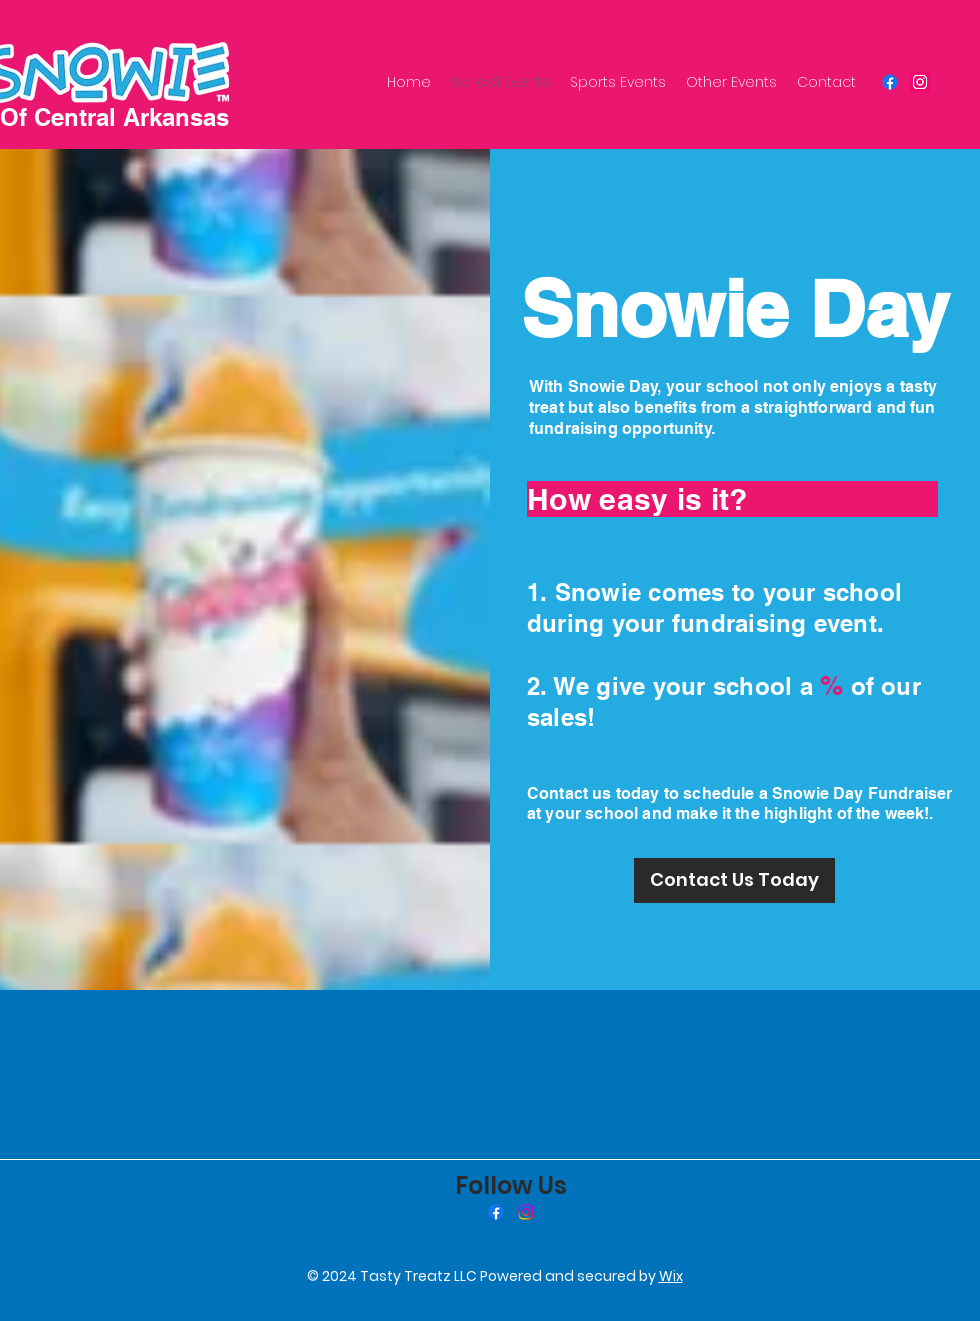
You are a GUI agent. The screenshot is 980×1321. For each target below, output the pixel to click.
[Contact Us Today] (734, 880)
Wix (671, 1276)
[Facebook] (890, 82)
